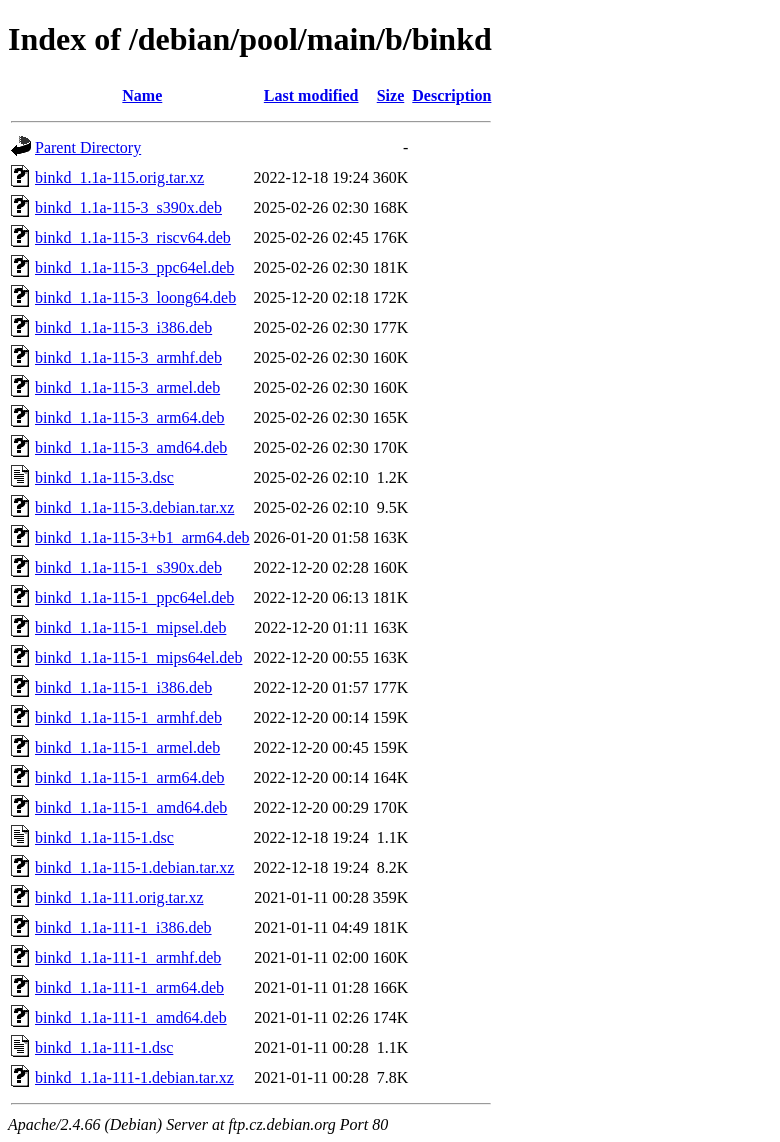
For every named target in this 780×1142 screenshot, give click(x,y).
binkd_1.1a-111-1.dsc (104, 1047)
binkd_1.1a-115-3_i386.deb (123, 327)
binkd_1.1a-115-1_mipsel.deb (130, 627)
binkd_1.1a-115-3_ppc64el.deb (134, 267)
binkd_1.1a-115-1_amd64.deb (131, 807)
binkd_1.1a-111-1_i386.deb (123, 927)
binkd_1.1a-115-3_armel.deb (127, 387)
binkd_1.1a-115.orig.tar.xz (119, 177)
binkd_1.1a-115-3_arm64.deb (130, 417)
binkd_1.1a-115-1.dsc (104, 837)
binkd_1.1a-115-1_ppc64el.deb (134, 597)
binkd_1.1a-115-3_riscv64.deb (133, 237)
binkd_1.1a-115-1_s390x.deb (128, 567)
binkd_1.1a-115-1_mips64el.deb (138, 657)
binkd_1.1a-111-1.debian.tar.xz (134, 1077)
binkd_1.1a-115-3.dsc (104, 477)
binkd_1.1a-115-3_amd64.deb (131, 447)
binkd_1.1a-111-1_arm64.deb (129, 987)
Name (142, 95)
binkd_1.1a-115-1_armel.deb (127, 747)
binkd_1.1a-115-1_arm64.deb (130, 777)
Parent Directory (88, 147)
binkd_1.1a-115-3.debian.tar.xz (134, 507)
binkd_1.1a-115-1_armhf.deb (128, 717)
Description (451, 95)
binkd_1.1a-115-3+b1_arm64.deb (142, 537)
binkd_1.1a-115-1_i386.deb (123, 687)
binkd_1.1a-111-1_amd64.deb (131, 1017)
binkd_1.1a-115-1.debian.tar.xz (134, 867)
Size (391, 95)
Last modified (311, 95)
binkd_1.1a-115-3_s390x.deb (128, 207)
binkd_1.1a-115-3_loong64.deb (135, 297)
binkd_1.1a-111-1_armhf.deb (128, 957)
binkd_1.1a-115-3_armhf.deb (128, 357)
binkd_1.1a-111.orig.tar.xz (119, 897)
